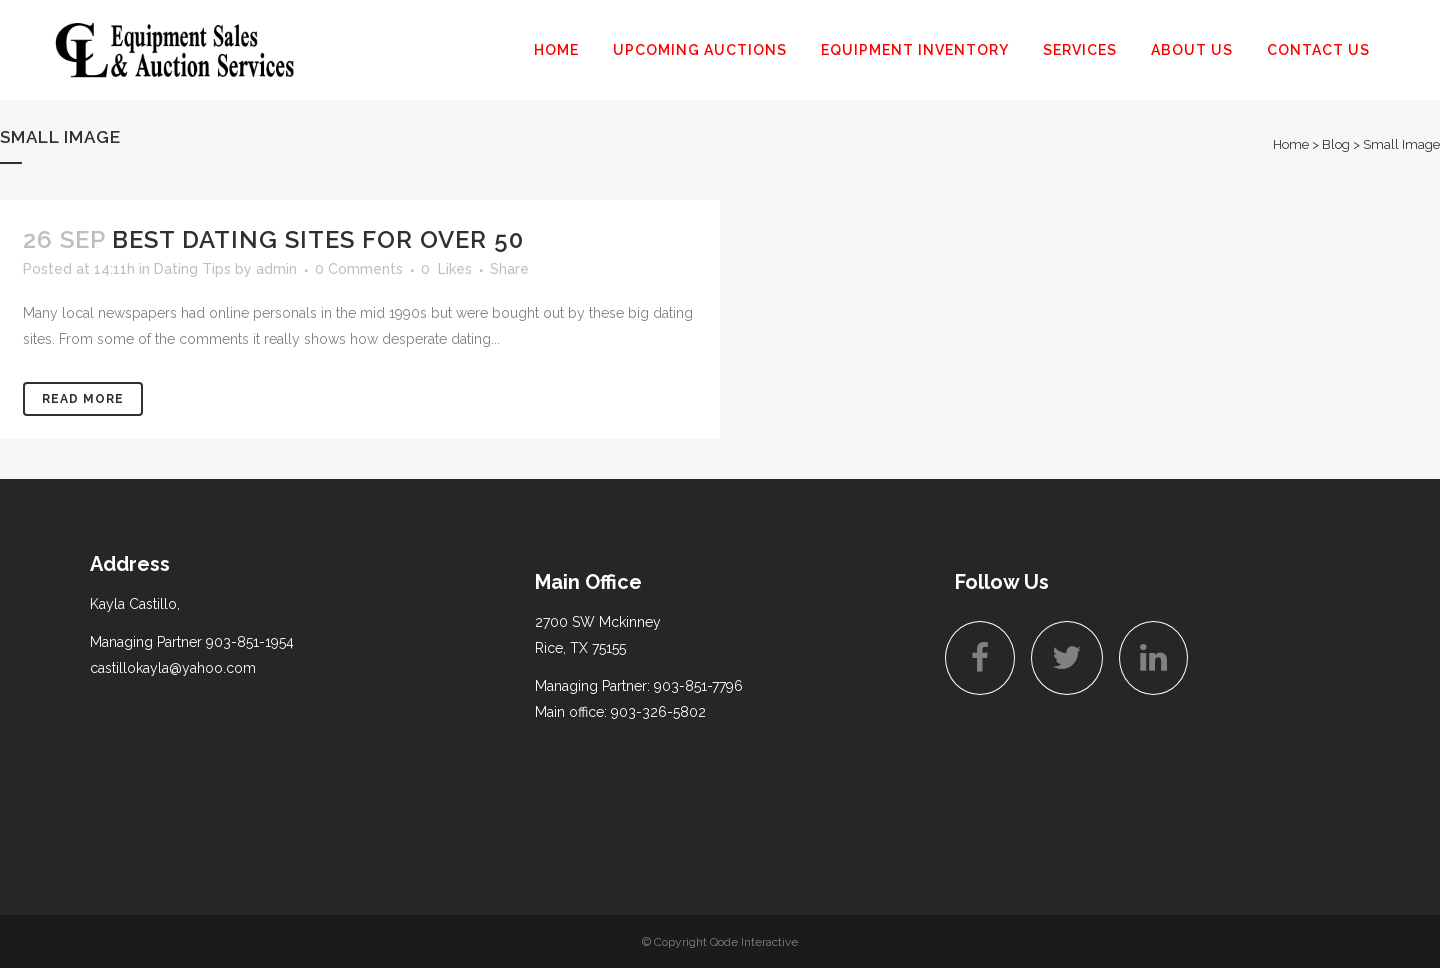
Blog (1336, 144)
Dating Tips (192, 269)
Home (1291, 144)
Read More (83, 399)
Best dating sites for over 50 (318, 239)
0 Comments (359, 269)
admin (276, 269)
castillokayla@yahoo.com (173, 668)
